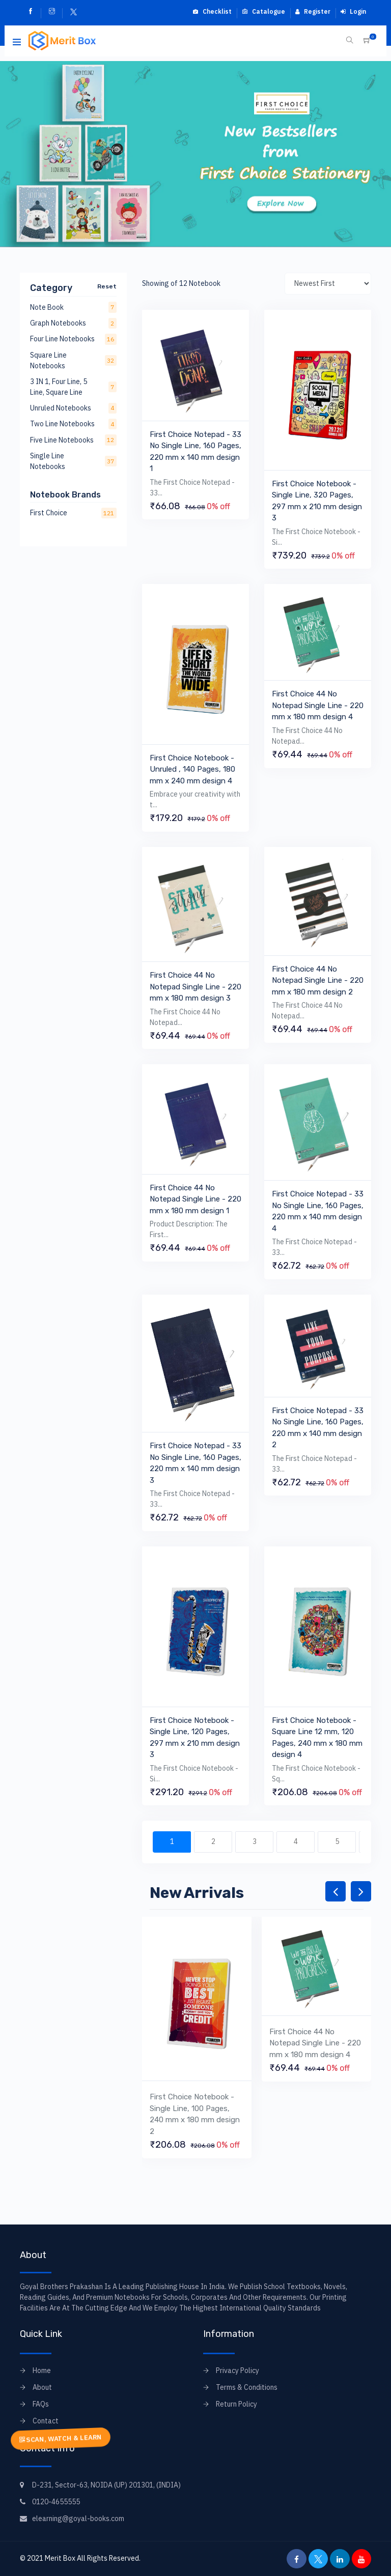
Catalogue (263, 11)
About (42, 2387)
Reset (107, 286)
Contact (46, 2420)
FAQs (41, 2404)
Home (42, 2370)
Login (353, 11)
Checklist (212, 11)
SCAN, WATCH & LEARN (60, 2438)
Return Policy (236, 2404)
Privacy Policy (237, 2370)
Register (312, 11)
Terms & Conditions (246, 2387)
